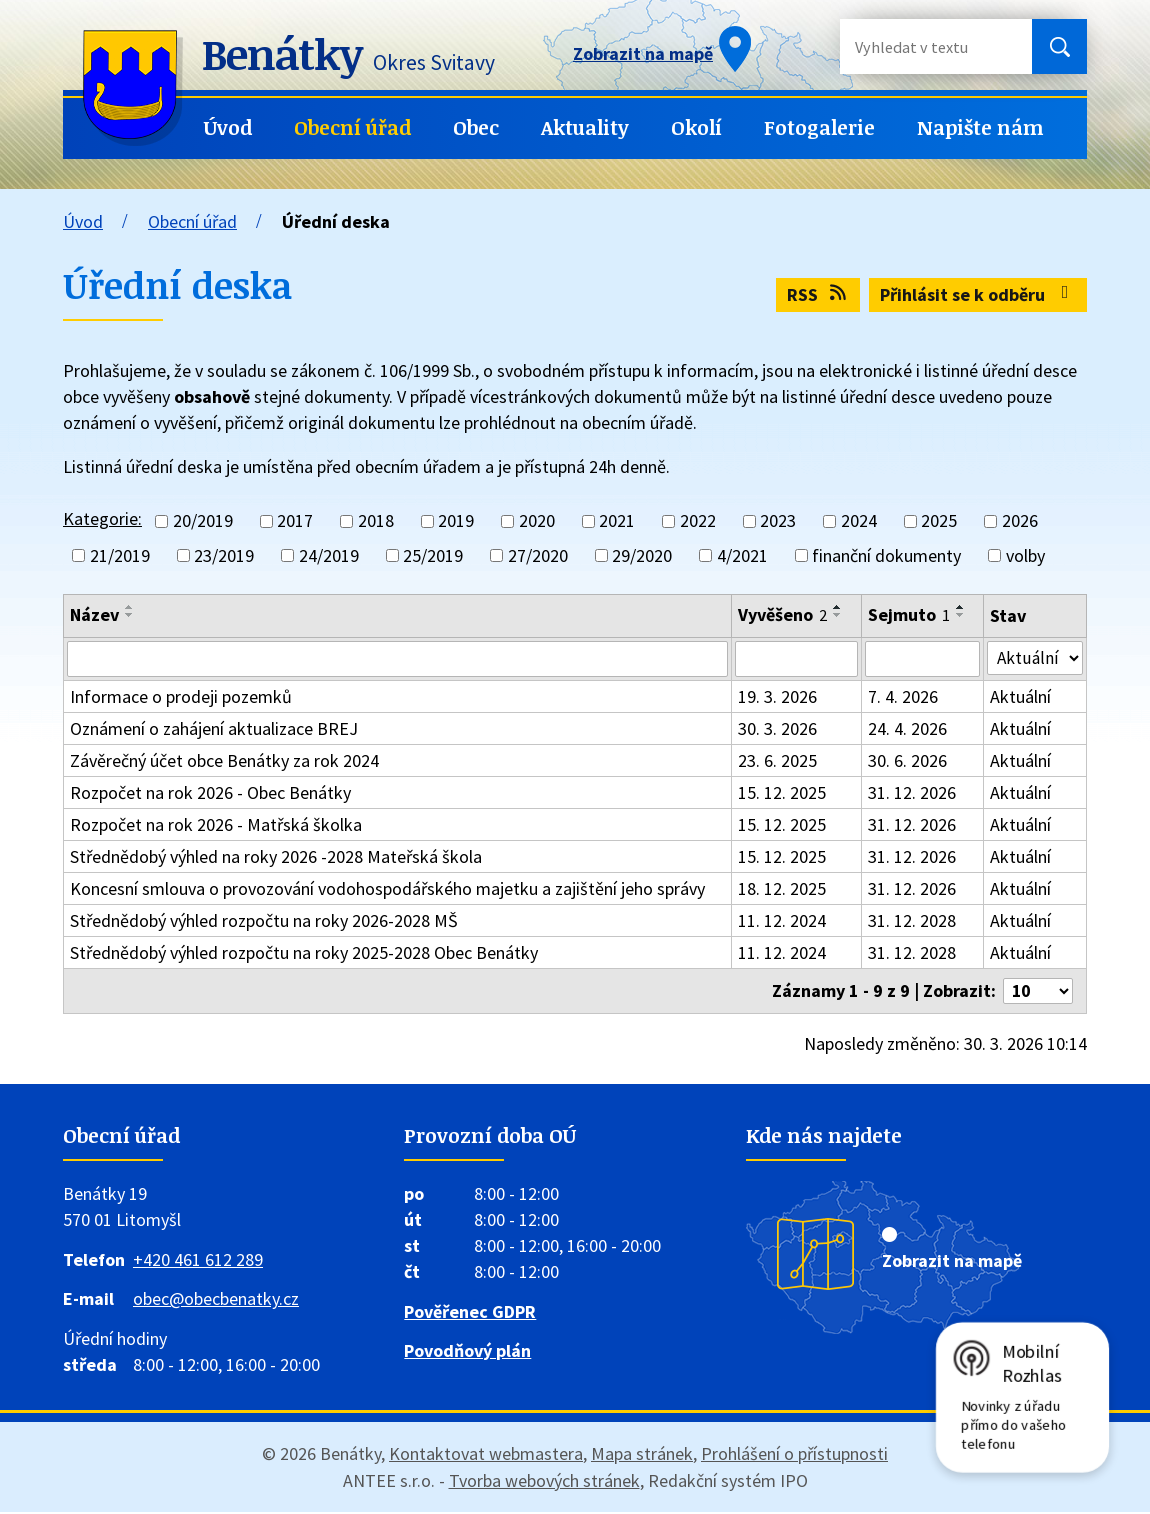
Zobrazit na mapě (952, 1262)
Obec (476, 127)
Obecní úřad (352, 127)
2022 (698, 521)
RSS (818, 294)
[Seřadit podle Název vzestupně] (130, 607)
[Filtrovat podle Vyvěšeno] (796, 660)
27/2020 (538, 555)
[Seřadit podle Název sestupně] (130, 615)
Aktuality (585, 127)
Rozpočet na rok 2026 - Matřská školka (216, 826)
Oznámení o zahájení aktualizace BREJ (214, 730)
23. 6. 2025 (777, 762)
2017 (295, 521)
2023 (778, 521)
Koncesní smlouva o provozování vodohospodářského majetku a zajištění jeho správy (387, 890)
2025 (939, 521)
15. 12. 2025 (782, 794)
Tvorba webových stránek (544, 1482)
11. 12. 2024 (782, 922)
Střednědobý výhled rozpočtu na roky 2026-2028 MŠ (264, 922)
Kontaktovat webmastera (486, 1455)
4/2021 (742, 555)
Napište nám (980, 127)
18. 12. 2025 (782, 890)
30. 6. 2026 (907, 762)
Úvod (228, 127)
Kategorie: (102, 518)
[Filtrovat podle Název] (397, 660)
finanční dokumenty (886, 555)
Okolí (696, 127)
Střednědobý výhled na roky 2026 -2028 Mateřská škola (276, 858)
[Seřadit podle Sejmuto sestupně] (961, 615)
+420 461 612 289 (198, 1261)
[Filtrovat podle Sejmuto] (923, 660)
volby (1025, 555)
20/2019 (203, 521)
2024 (859, 521)
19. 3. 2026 (777, 698)
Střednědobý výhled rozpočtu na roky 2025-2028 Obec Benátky (304, 954)
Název (94, 614)
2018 (376, 521)
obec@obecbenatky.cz (216, 1301)
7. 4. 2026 (903, 698)
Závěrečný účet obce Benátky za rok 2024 (224, 762)
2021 (617, 521)
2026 (1020, 521)
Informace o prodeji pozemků (181, 698)
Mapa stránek (642, 1455)
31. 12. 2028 (912, 922)
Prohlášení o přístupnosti (794, 1455)
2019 (456, 521)
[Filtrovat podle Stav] (1035, 659)
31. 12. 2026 (912, 794)
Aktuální (1021, 698)
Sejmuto (909, 614)
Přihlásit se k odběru (978, 294)
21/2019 (120, 555)
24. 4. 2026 (907, 730)
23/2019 (224, 555)
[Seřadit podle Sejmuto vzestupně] (961, 607)
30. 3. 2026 (777, 730)
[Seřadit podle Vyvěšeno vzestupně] (838, 607)
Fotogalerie (819, 127)
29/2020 (642, 555)
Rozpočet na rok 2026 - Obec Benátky (210, 794)
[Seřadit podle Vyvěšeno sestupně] (838, 615)
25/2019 (433, 555)
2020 (537, 521)
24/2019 (329, 555)
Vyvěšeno (782, 614)
